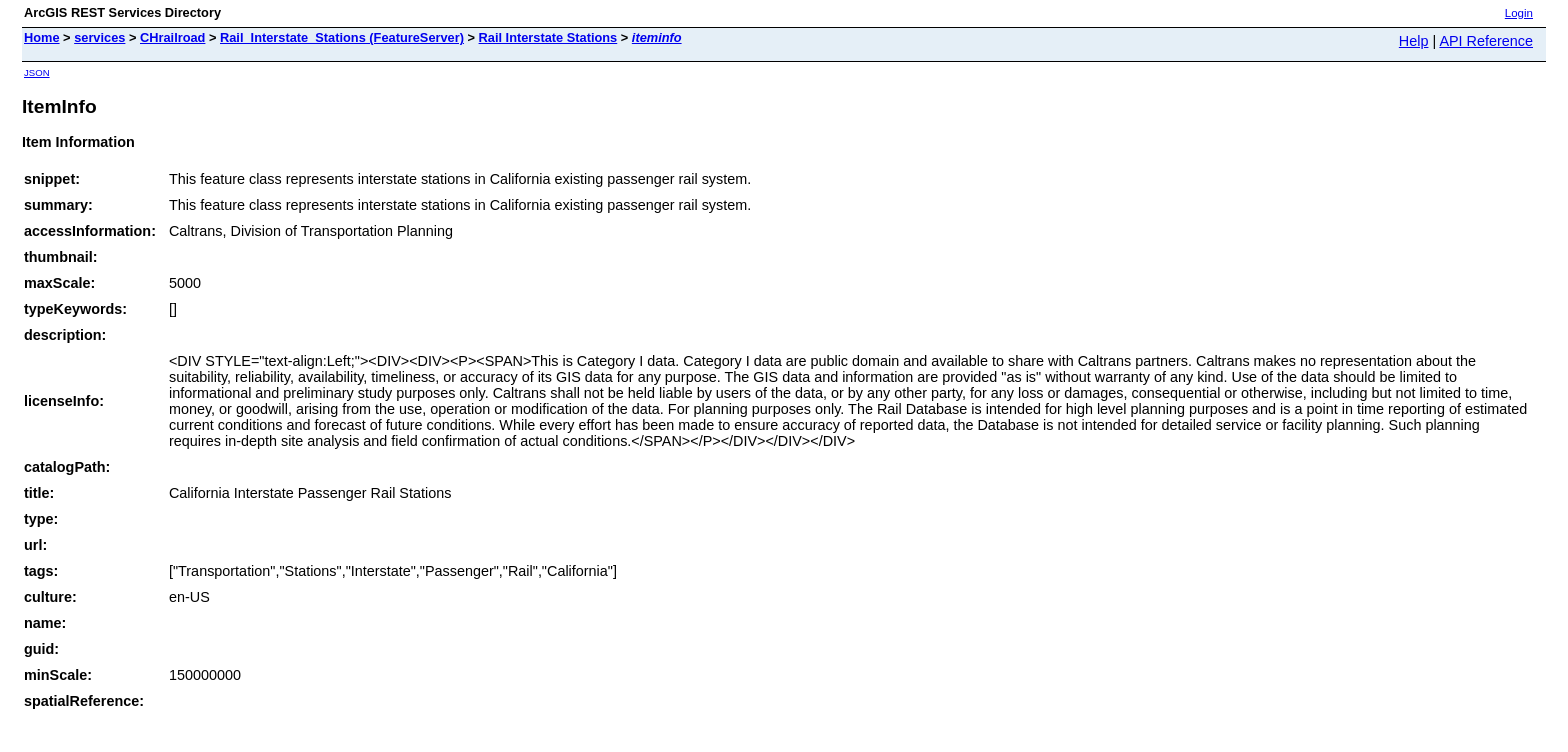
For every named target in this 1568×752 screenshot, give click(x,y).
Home (42, 37)
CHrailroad (172, 37)
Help (1414, 41)
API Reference (1486, 41)
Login (1519, 13)
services (99, 37)
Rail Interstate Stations (548, 37)
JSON (37, 72)
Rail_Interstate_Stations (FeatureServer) (342, 37)
